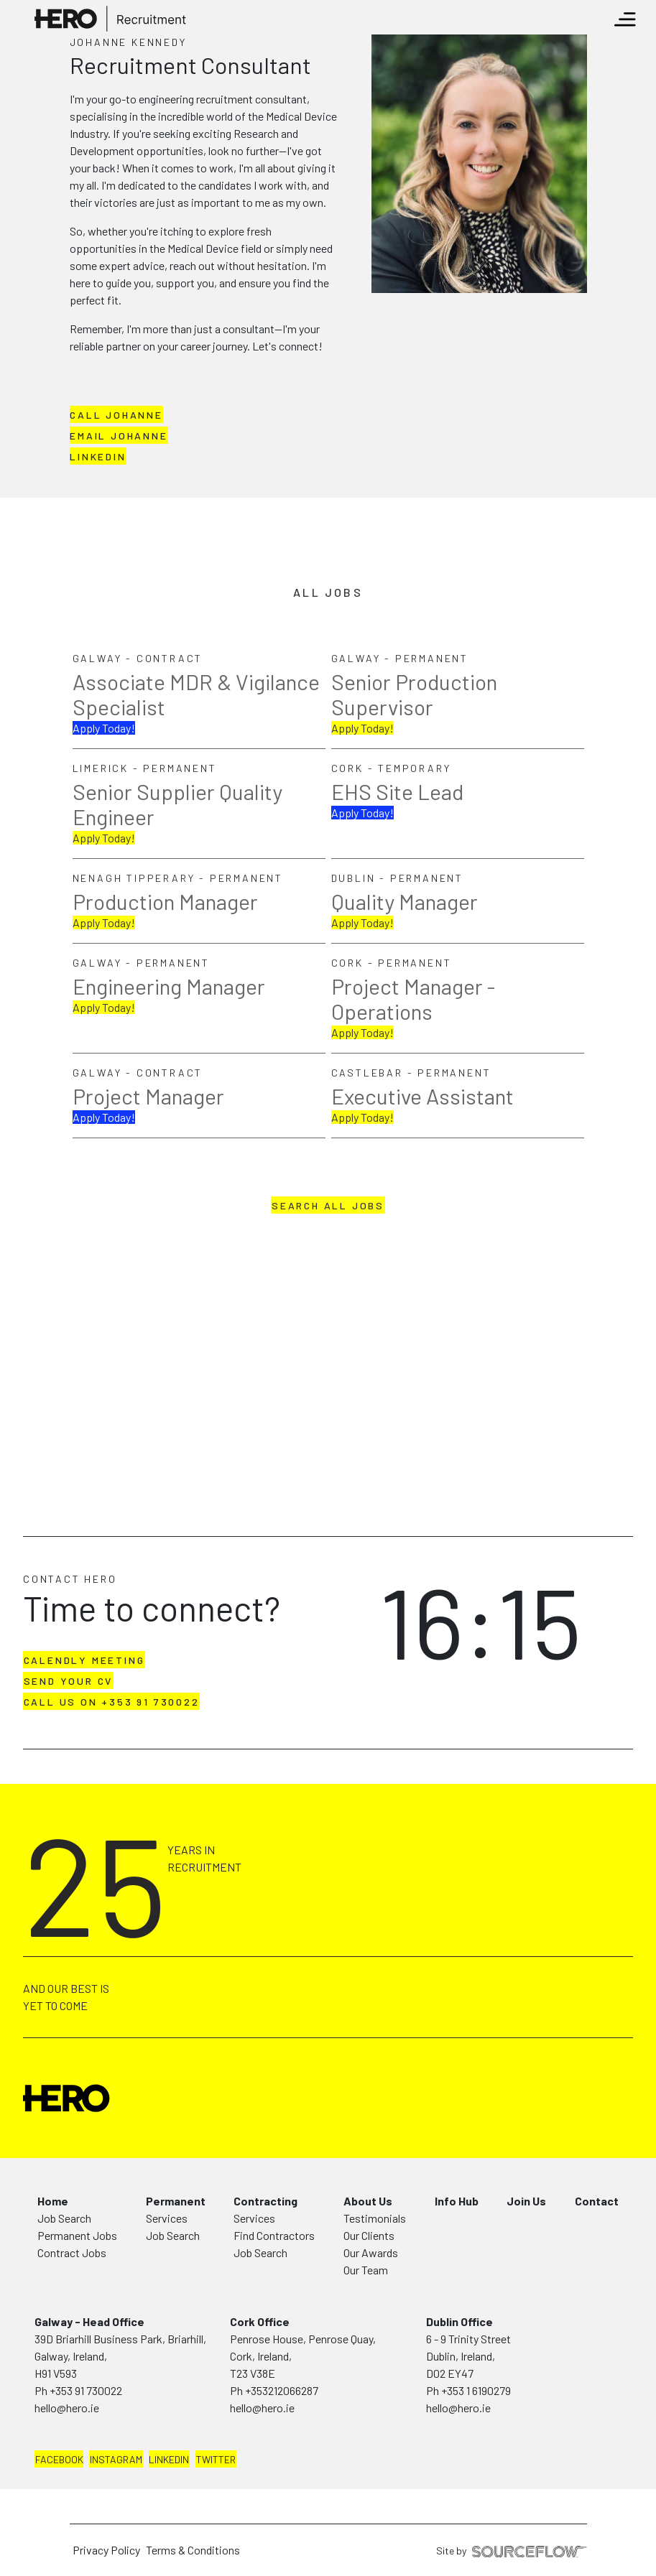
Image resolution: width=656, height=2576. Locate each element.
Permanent (175, 2201)
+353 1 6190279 (476, 2390)
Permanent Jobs (77, 2235)
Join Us (526, 2201)
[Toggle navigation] (625, 19)
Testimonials (374, 2218)
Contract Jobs (71, 2252)
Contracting (265, 2201)
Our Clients (368, 2235)
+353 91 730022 (86, 2390)
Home (52, 2201)
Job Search (64, 2218)
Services (167, 2218)
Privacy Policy (106, 2550)
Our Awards (370, 2252)
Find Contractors (274, 2235)
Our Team (365, 2270)
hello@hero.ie (66, 2407)
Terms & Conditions (193, 2550)
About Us (367, 2201)
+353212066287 (281, 2390)
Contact (597, 2201)
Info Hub (457, 2201)
